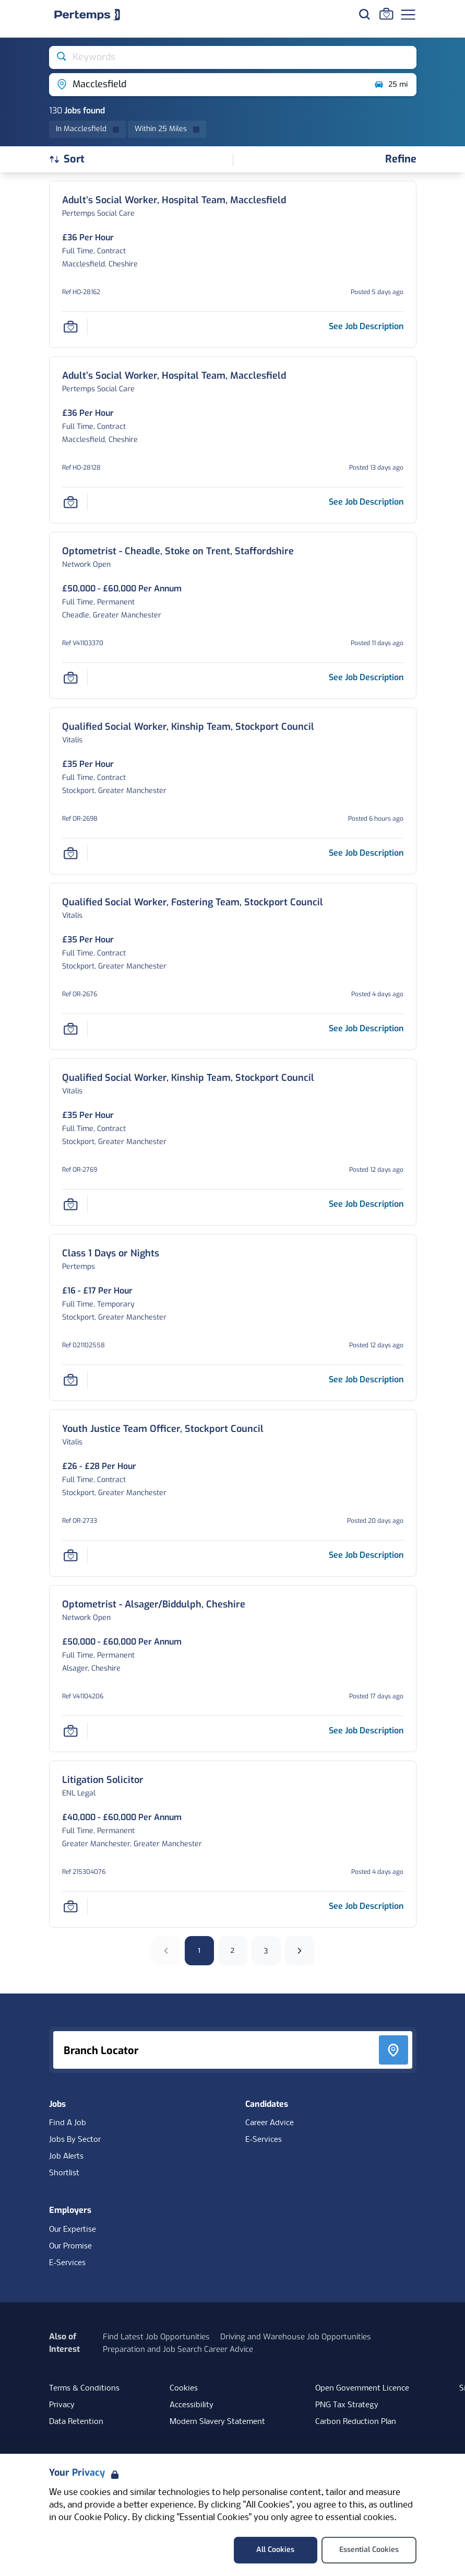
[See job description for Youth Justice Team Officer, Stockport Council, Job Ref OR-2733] (366, 1555)
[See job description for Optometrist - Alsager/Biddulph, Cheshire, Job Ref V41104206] (366, 1730)
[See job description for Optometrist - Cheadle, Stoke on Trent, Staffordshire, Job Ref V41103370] (366, 677)
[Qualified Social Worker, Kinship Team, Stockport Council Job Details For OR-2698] (188, 726)
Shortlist (64, 2173)
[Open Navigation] (408, 14)
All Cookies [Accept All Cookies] (275, 2550)
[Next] (299, 1950)
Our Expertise (72, 2229)
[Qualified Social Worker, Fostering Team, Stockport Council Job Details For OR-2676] (192, 902)
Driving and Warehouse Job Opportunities (295, 2337)
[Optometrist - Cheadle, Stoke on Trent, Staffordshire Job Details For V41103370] (178, 551)
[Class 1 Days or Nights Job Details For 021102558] (110, 1253)
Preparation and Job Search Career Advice (178, 2349)
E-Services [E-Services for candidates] (263, 2140)
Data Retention (76, 2422)
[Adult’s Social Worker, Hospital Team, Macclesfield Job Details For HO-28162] (174, 200)
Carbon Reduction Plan (355, 2422)
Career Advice (269, 2123)
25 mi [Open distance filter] (391, 84)
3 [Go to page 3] (266, 1950)
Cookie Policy (100, 2518)
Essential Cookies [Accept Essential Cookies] (369, 2550)
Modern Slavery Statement (217, 2422)
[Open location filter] (207, 85)
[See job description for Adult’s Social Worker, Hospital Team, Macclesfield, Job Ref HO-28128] (366, 502)
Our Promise (70, 2246)
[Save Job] (70, 326)
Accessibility (191, 2405)
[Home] (87, 14)
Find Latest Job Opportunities (156, 2337)
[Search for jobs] (364, 14)
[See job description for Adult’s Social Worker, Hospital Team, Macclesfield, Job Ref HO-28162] (366, 326)
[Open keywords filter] (233, 57)
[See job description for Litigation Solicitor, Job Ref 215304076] (366, 1906)
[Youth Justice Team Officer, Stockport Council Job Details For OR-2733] (163, 1429)
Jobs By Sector (75, 2140)
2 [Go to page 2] (232, 1950)
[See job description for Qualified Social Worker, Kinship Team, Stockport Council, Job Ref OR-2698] (366, 853)
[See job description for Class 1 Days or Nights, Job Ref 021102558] (366, 1379)
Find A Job (67, 2123)
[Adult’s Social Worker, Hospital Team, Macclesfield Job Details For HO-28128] (174, 375)
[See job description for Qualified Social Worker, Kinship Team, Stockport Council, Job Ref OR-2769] (366, 1204)
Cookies (184, 2388)
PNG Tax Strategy (346, 2405)
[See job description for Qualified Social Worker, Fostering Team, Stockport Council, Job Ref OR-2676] (366, 1028)
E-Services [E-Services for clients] (67, 2263)
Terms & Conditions (84, 2388)
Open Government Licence (362, 2388)
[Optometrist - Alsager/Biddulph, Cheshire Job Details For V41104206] (153, 1604)
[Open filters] (400, 159)
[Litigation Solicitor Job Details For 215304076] (103, 1780)
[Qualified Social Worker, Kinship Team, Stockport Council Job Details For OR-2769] (188, 1078)
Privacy (62, 2405)
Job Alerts (66, 2156)
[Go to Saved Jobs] (386, 13)
